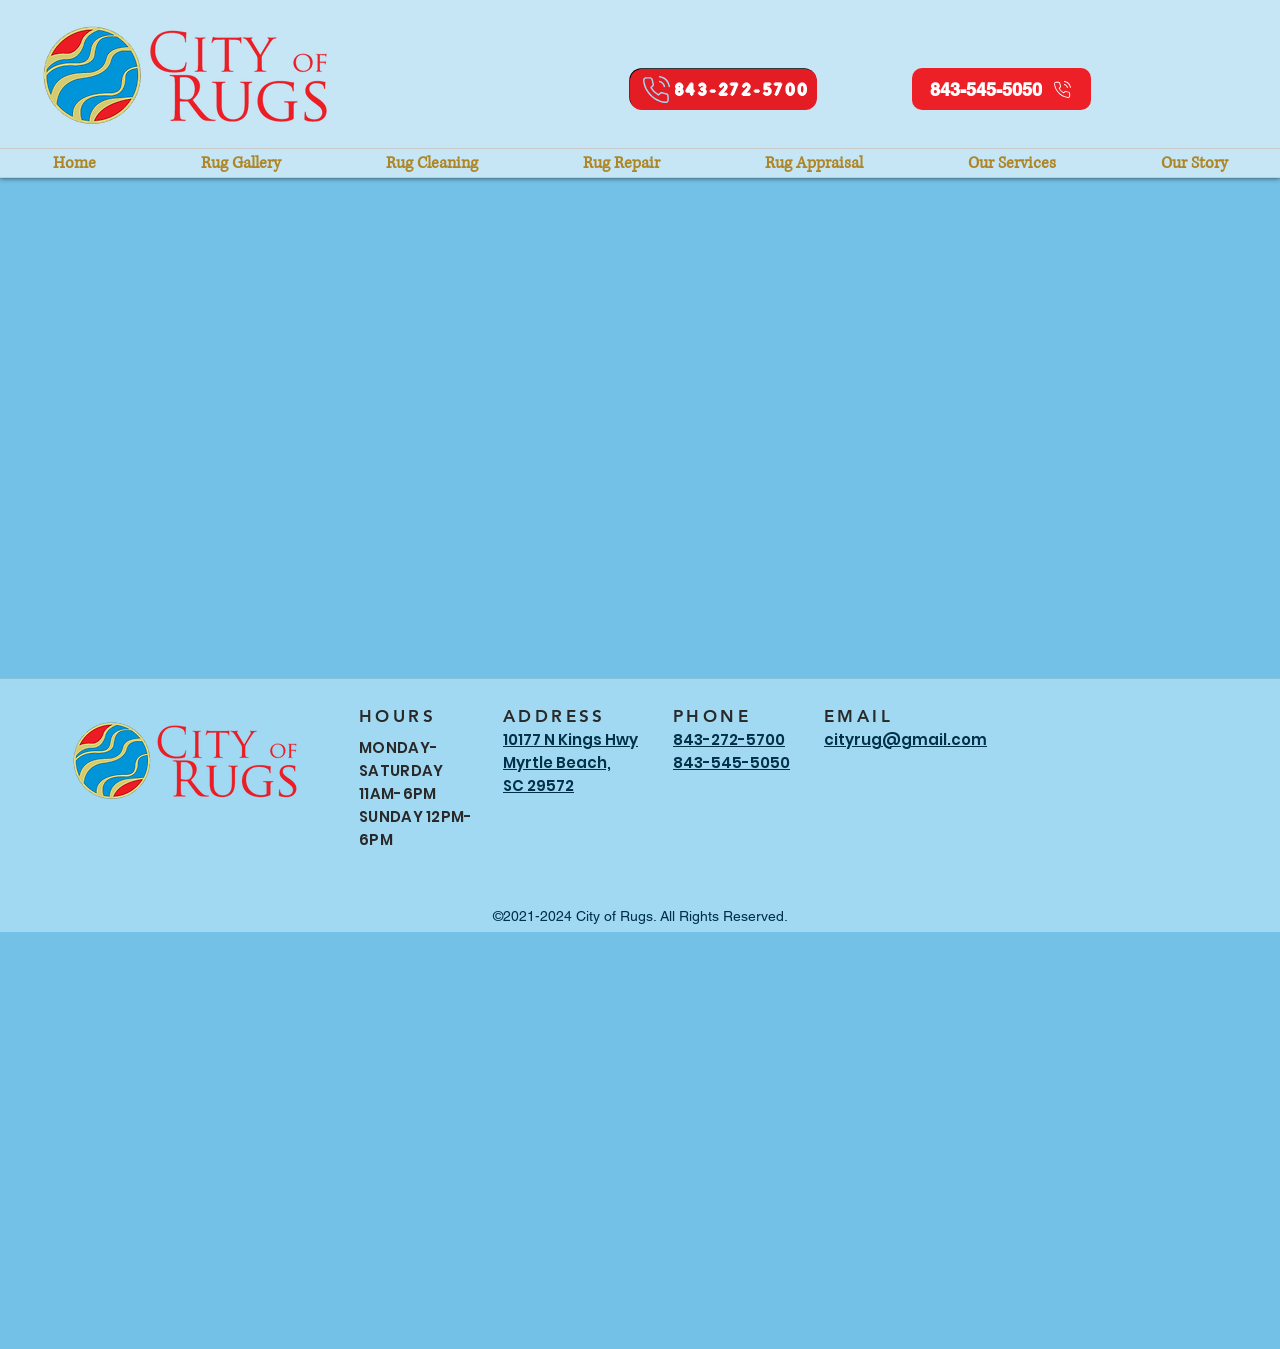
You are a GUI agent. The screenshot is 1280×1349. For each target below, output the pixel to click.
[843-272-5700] (723, 89)
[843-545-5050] (1001, 89)
